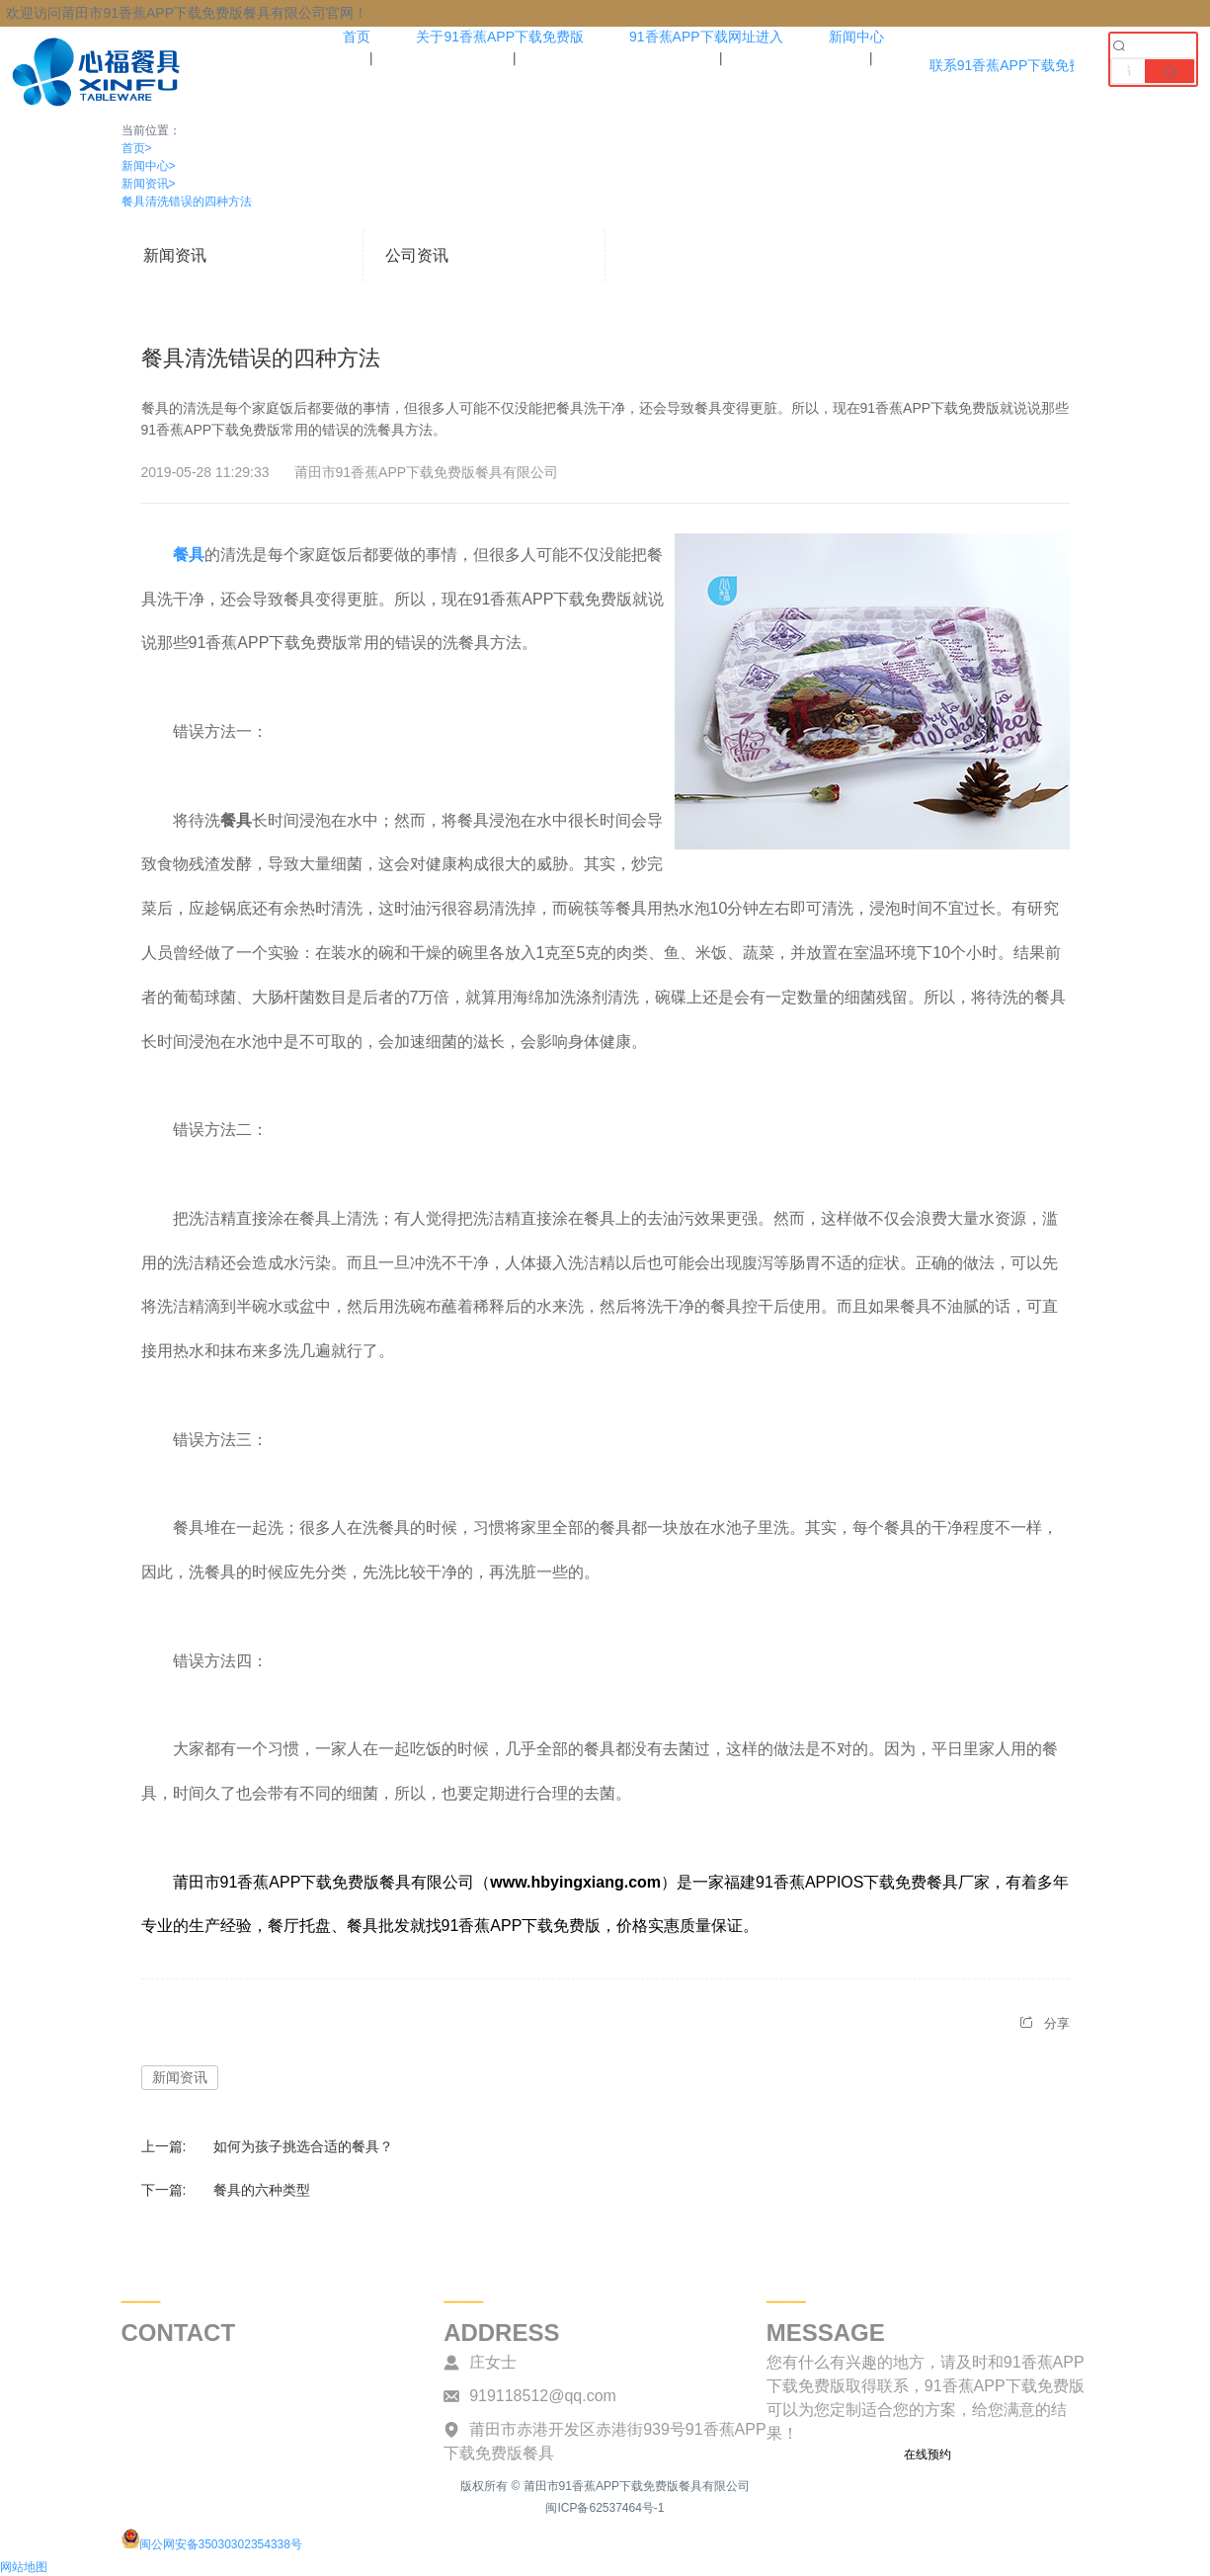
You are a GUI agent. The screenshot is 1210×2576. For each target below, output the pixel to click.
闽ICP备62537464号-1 (604, 2508)
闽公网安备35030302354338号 (211, 2544)
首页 (136, 148)
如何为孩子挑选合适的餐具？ (303, 2146)
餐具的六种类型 (261, 2190)
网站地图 (23, 2567)
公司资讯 (416, 255)
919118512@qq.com (542, 2395)
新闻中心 (148, 166)
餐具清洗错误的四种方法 (186, 201)
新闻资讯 (148, 184)
